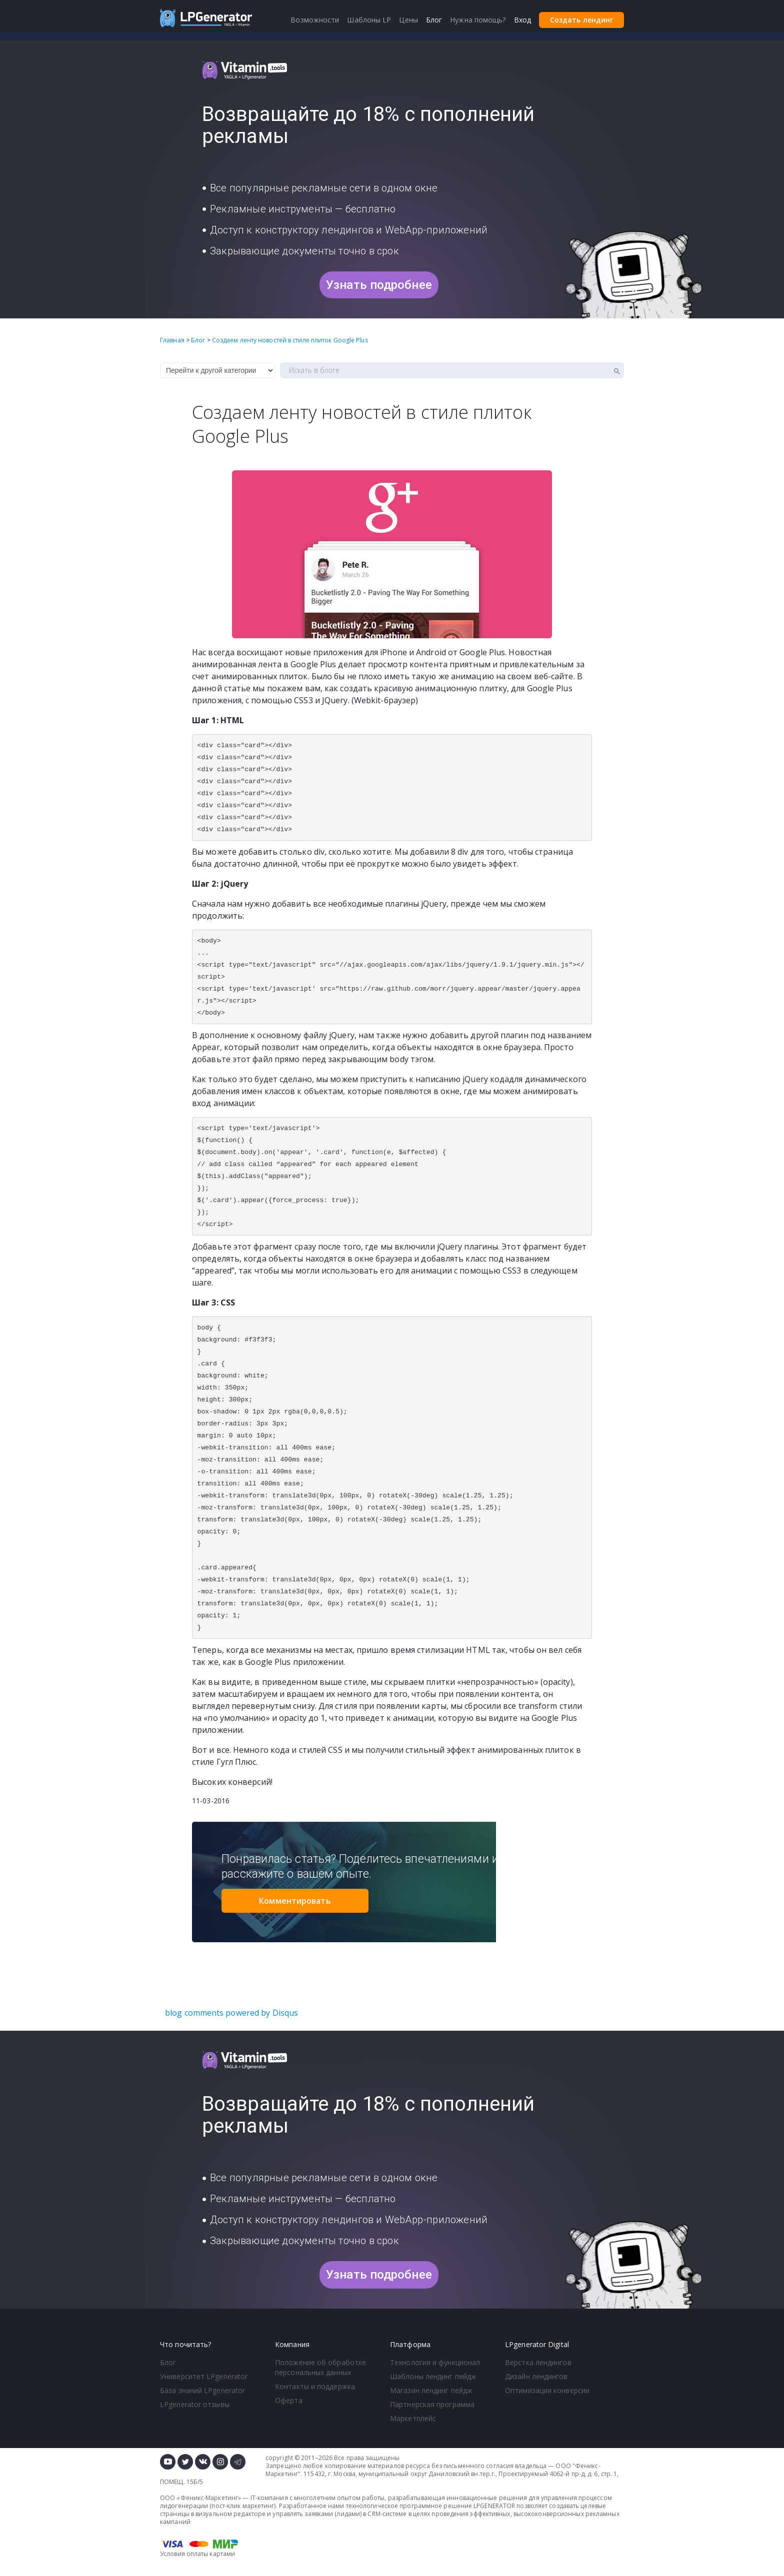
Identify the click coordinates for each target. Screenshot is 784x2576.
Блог (168, 2362)
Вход (522, 19)
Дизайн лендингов (536, 2376)
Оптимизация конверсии (547, 2390)
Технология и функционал (435, 2362)
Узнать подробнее (379, 285)
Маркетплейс (413, 2418)
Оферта (288, 2400)
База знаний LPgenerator (202, 2390)
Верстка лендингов (538, 2362)
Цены (408, 19)
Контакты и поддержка (315, 2386)
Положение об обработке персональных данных (320, 2367)
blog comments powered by (231, 2012)
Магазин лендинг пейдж (431, 2390)
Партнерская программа (432, 2404)
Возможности (314, 19)
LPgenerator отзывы (195, 2404)
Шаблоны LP (369, 19)
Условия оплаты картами (197, 2554)
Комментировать (294, 1900)
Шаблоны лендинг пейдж (433, 2376)
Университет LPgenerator (204, 2376)
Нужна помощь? (478, 19)
